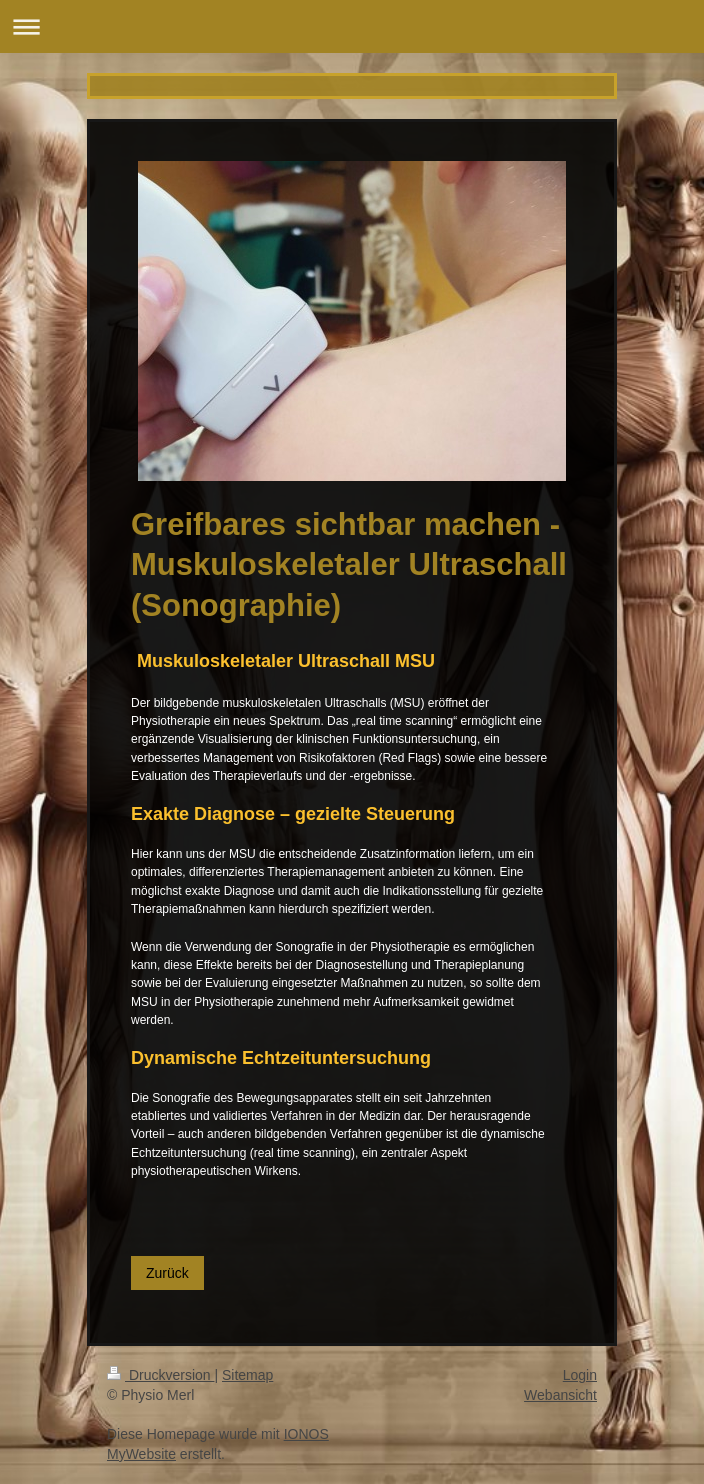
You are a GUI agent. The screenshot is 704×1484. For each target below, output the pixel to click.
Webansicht (560, 1395)
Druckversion (160, 1375)
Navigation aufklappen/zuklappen (352, 26)
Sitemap (247, 1375)
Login (580, 1375)
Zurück (167, 1273)
